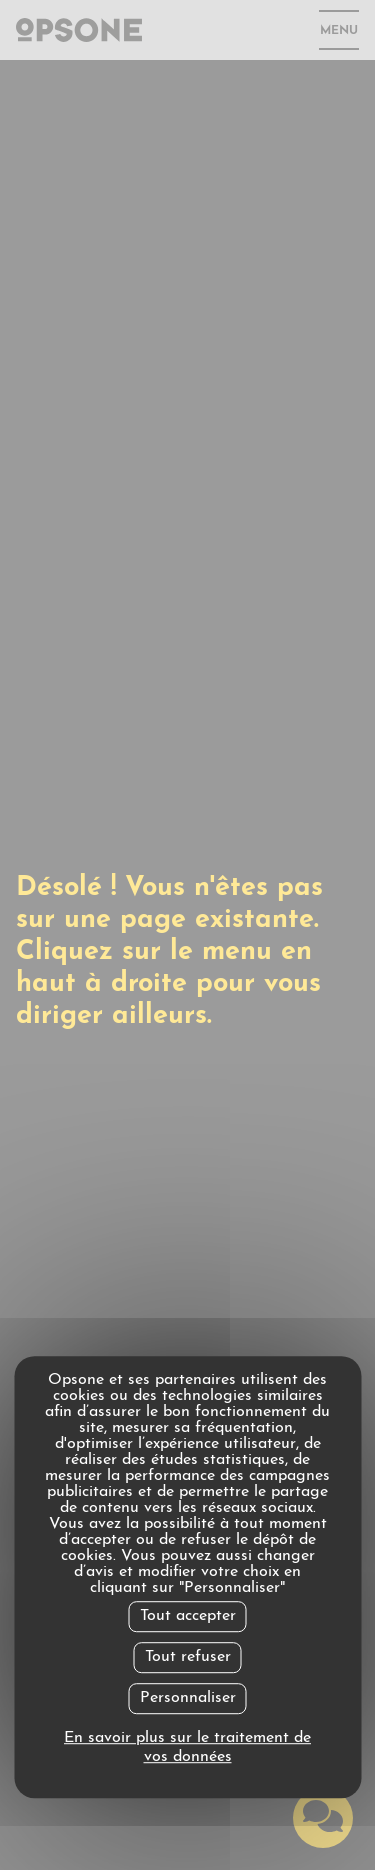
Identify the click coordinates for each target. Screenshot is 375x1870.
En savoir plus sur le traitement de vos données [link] (187, 1747)
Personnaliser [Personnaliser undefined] (188, 1698)
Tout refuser (188, 1657)
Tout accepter (188, 1616)
